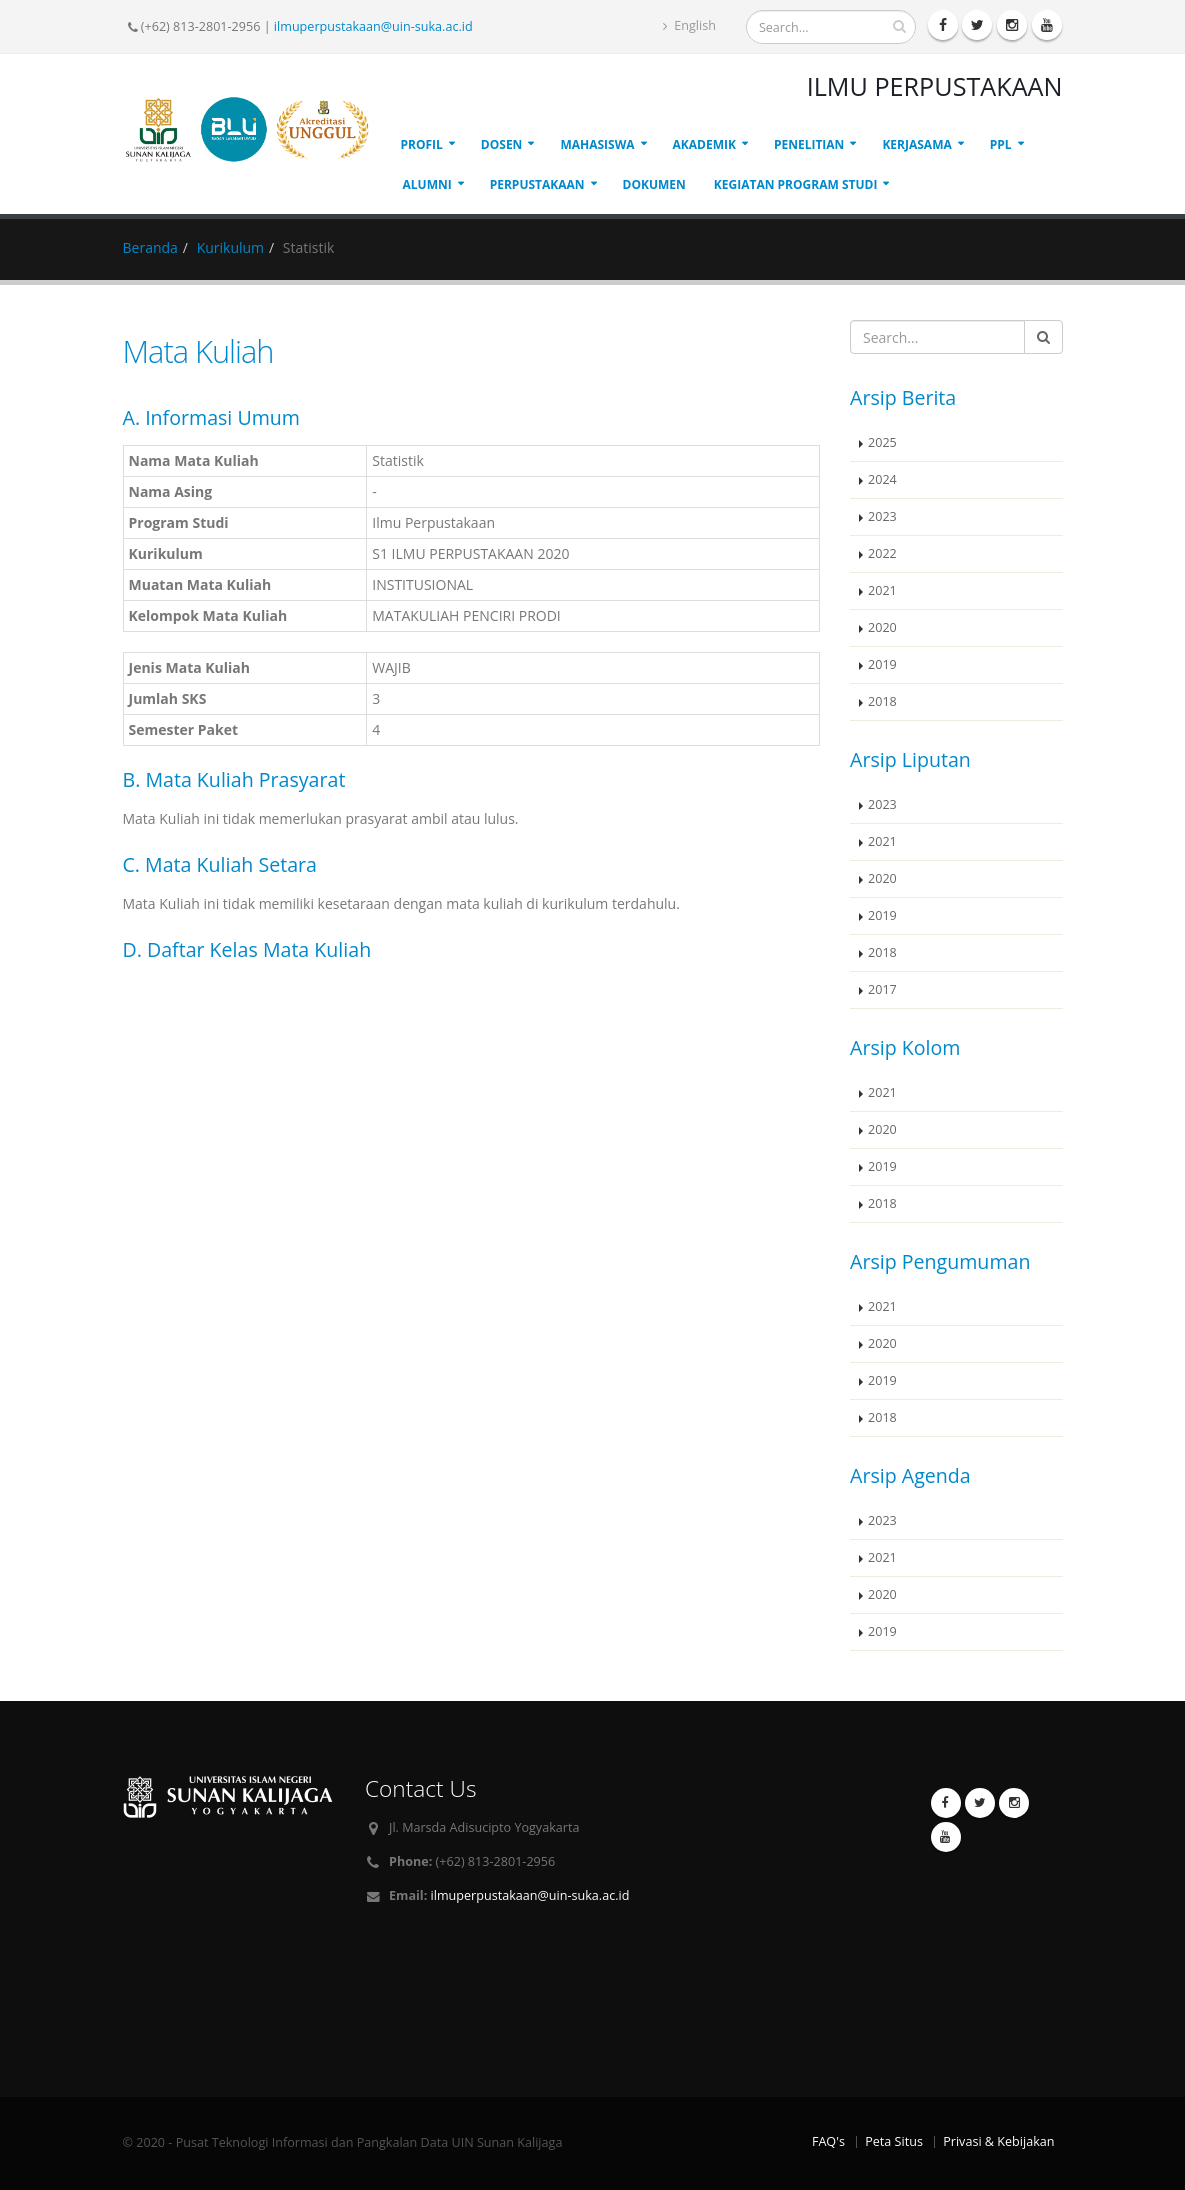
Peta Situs (894, 2141)
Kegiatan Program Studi (796, 184)
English (689, 25)
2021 (882, 590)
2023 (882, 516)
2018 (882, 701)
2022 (882, 553)
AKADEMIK (704, 144)
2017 (882, 989)
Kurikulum (230, 247)
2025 (882, 442)
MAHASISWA (597, 144)
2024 (882, 479)
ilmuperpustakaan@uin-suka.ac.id (373, 26)
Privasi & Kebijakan (998, 2141)
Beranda (150, 247)
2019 (882, 664)
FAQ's (828, 2141)
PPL (1001, 144)
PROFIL (422, 144)
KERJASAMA (916, 144)
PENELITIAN (809, 144)
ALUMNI (427, 184)
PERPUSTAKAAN (537, 184)
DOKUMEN (654, 184)
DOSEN (502, 144)
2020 (882, 627)
